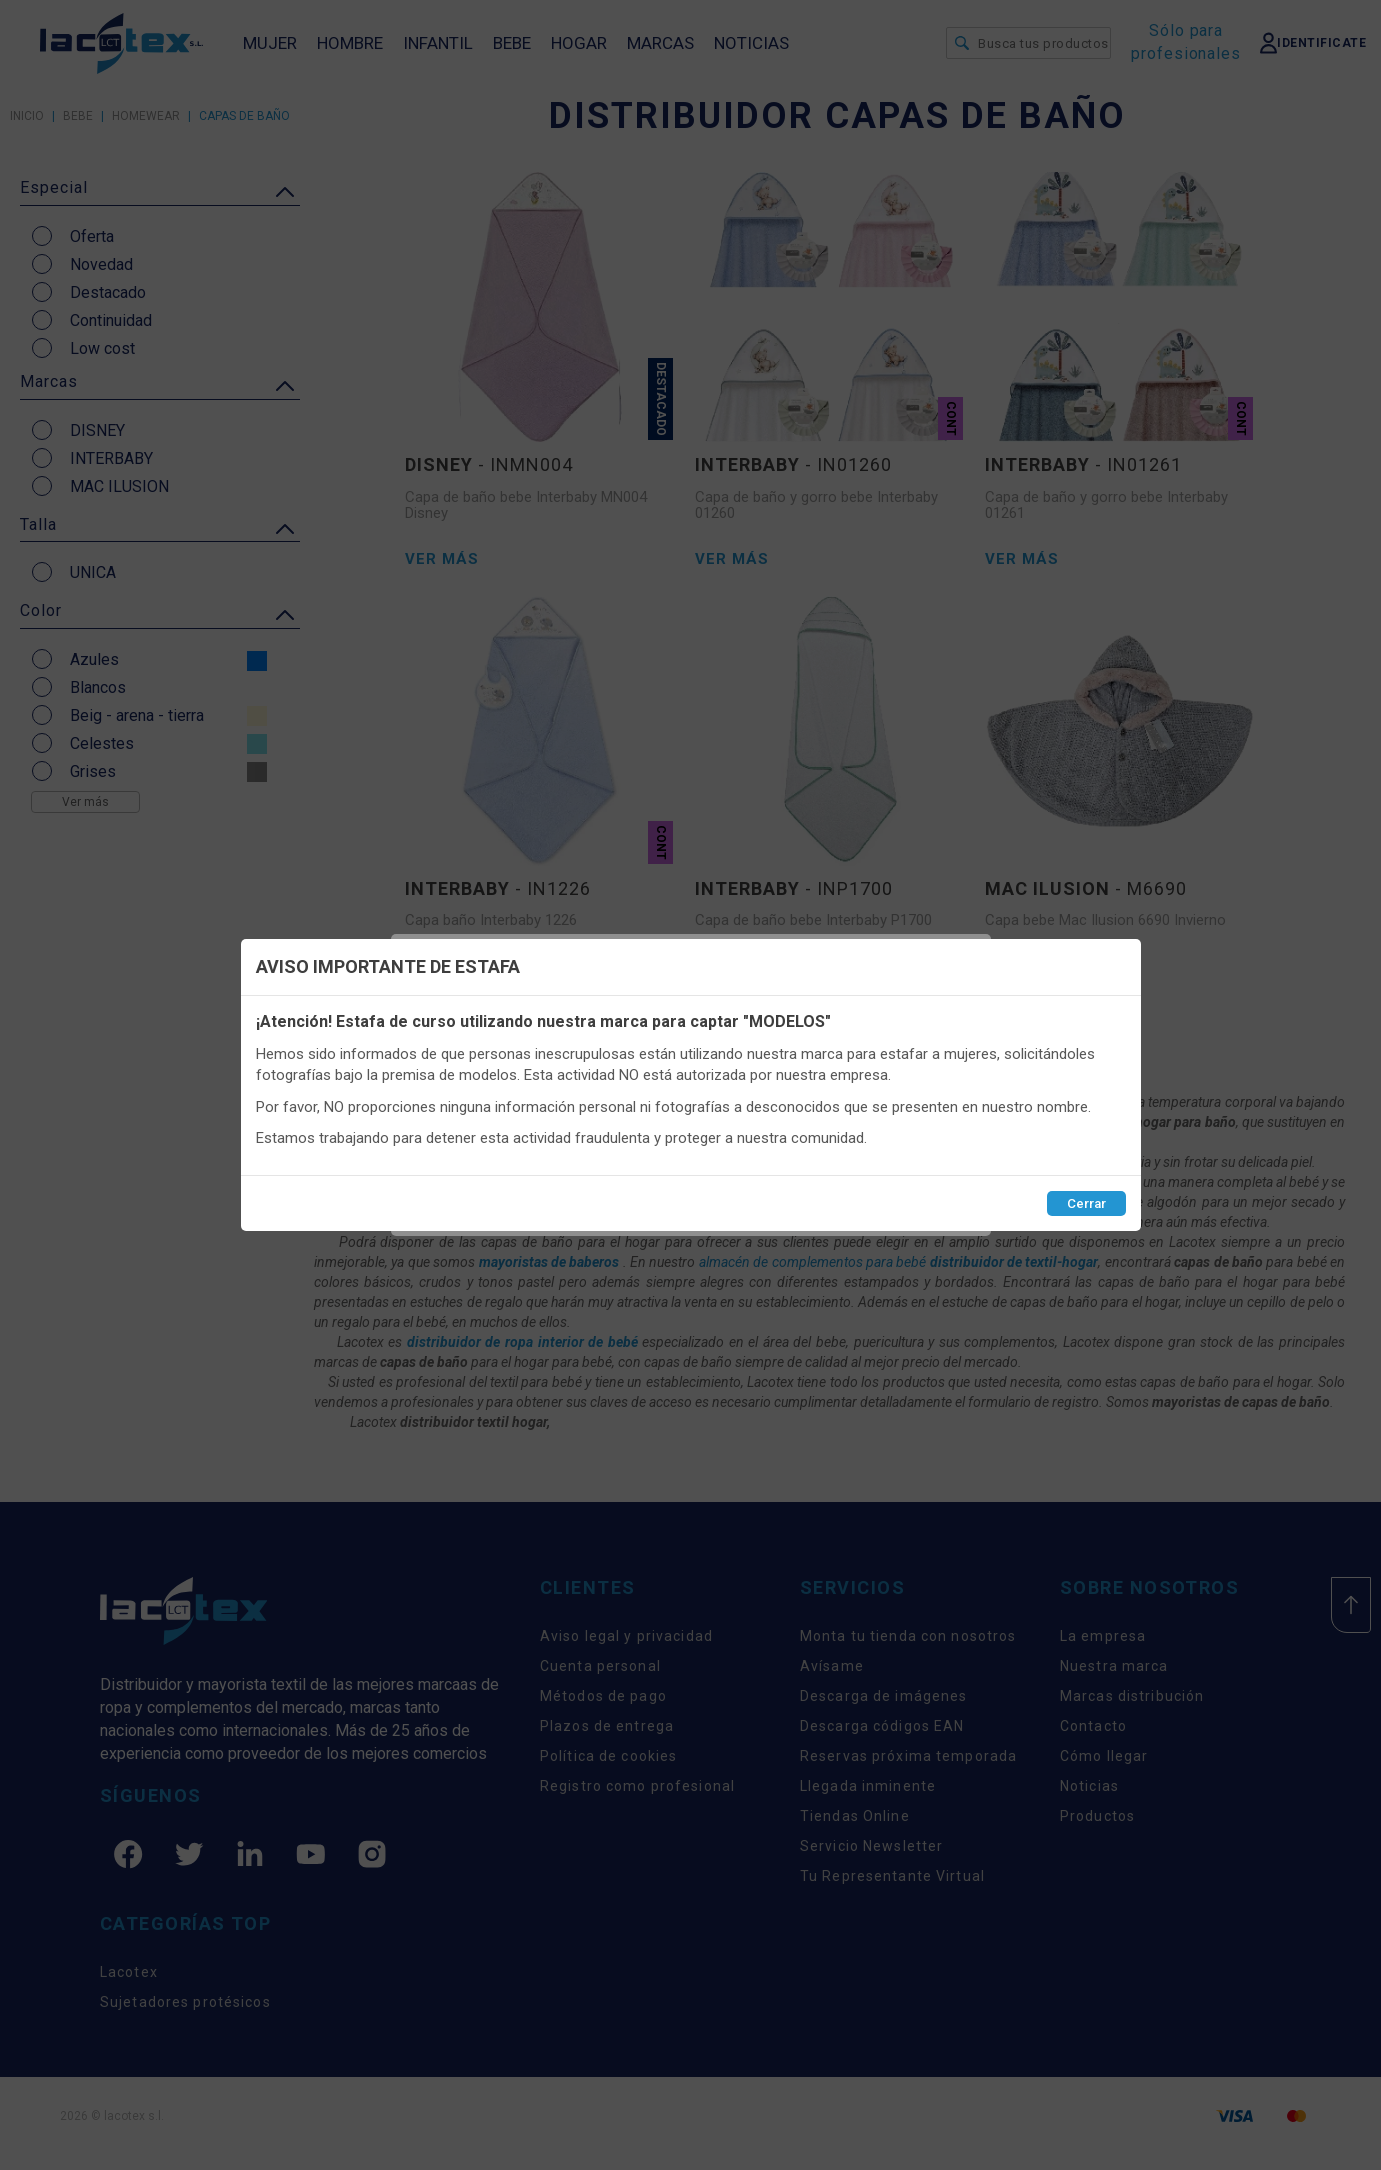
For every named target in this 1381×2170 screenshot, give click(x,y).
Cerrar (1086, 1203)
